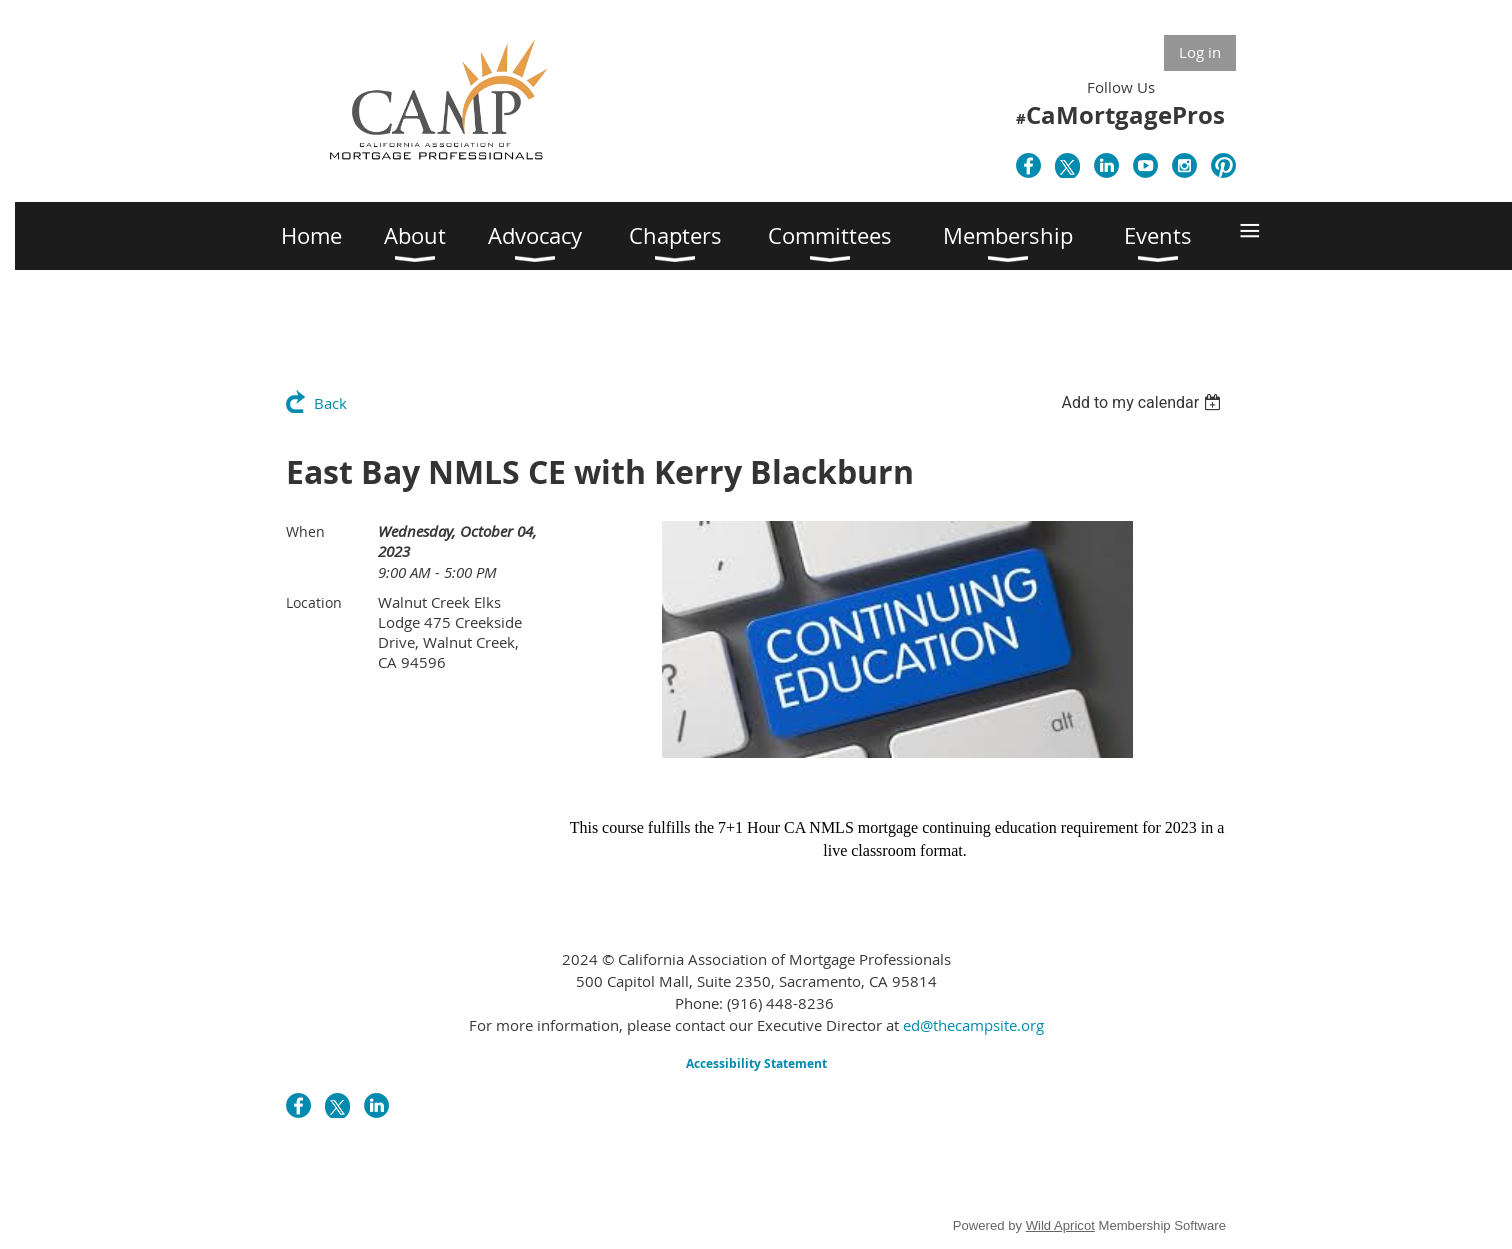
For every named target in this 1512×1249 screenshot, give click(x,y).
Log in (1200, 52)
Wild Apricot (1060, 1225)
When (305, 531)
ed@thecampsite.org (973, 1025)
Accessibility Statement (756, 1063)
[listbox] (1143, 402)
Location (314, 602)
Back (330, 403)
